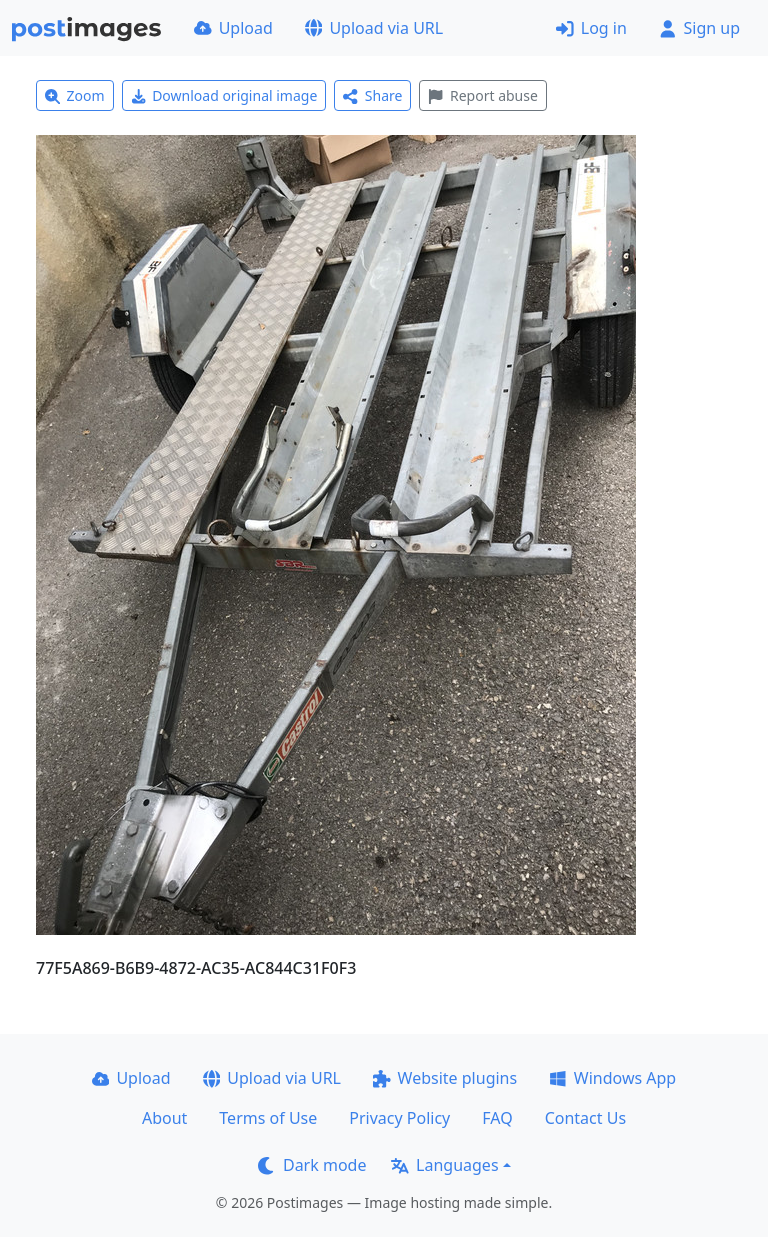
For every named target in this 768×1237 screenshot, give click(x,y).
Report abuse (482, 95)
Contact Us (585, 1118)
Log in (591, 28)
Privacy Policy (399, 1118)
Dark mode (312, 1165)
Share (372, 95)
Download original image (224, 95)
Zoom (75, 95)
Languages (444, 1165)
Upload (233, 28)
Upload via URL (374, 28)
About (164, 1118)
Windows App (612, 1078)
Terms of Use (268, 1118)
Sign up (699, 28)
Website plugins (445, 1078)
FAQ (497, 1118)
